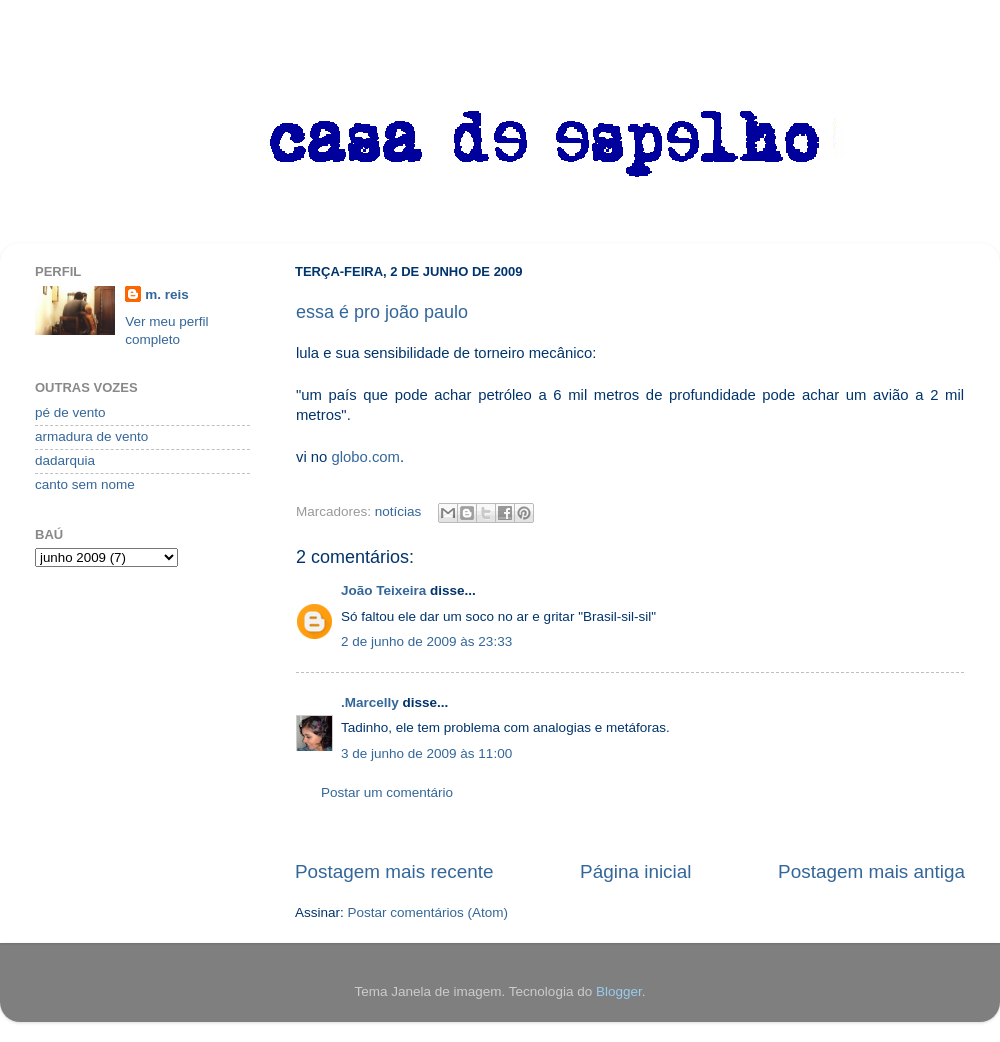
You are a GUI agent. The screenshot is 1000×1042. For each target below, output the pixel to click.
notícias (398, 511)
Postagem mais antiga (871, 871)
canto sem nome (85, 484)
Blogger (619, 991)
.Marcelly (370, 702)
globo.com (365, 457)
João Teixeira (383, 590)
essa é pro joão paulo (382, 312)
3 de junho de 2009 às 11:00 (426, 753)
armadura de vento (91, 436)
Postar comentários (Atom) (428, 912)
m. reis (167, 294)
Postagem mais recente (394, 871)
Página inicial (635, 871)
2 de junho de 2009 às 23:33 (426, 641)
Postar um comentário (387, 792)
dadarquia (65, 460)
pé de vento (70, 412)
